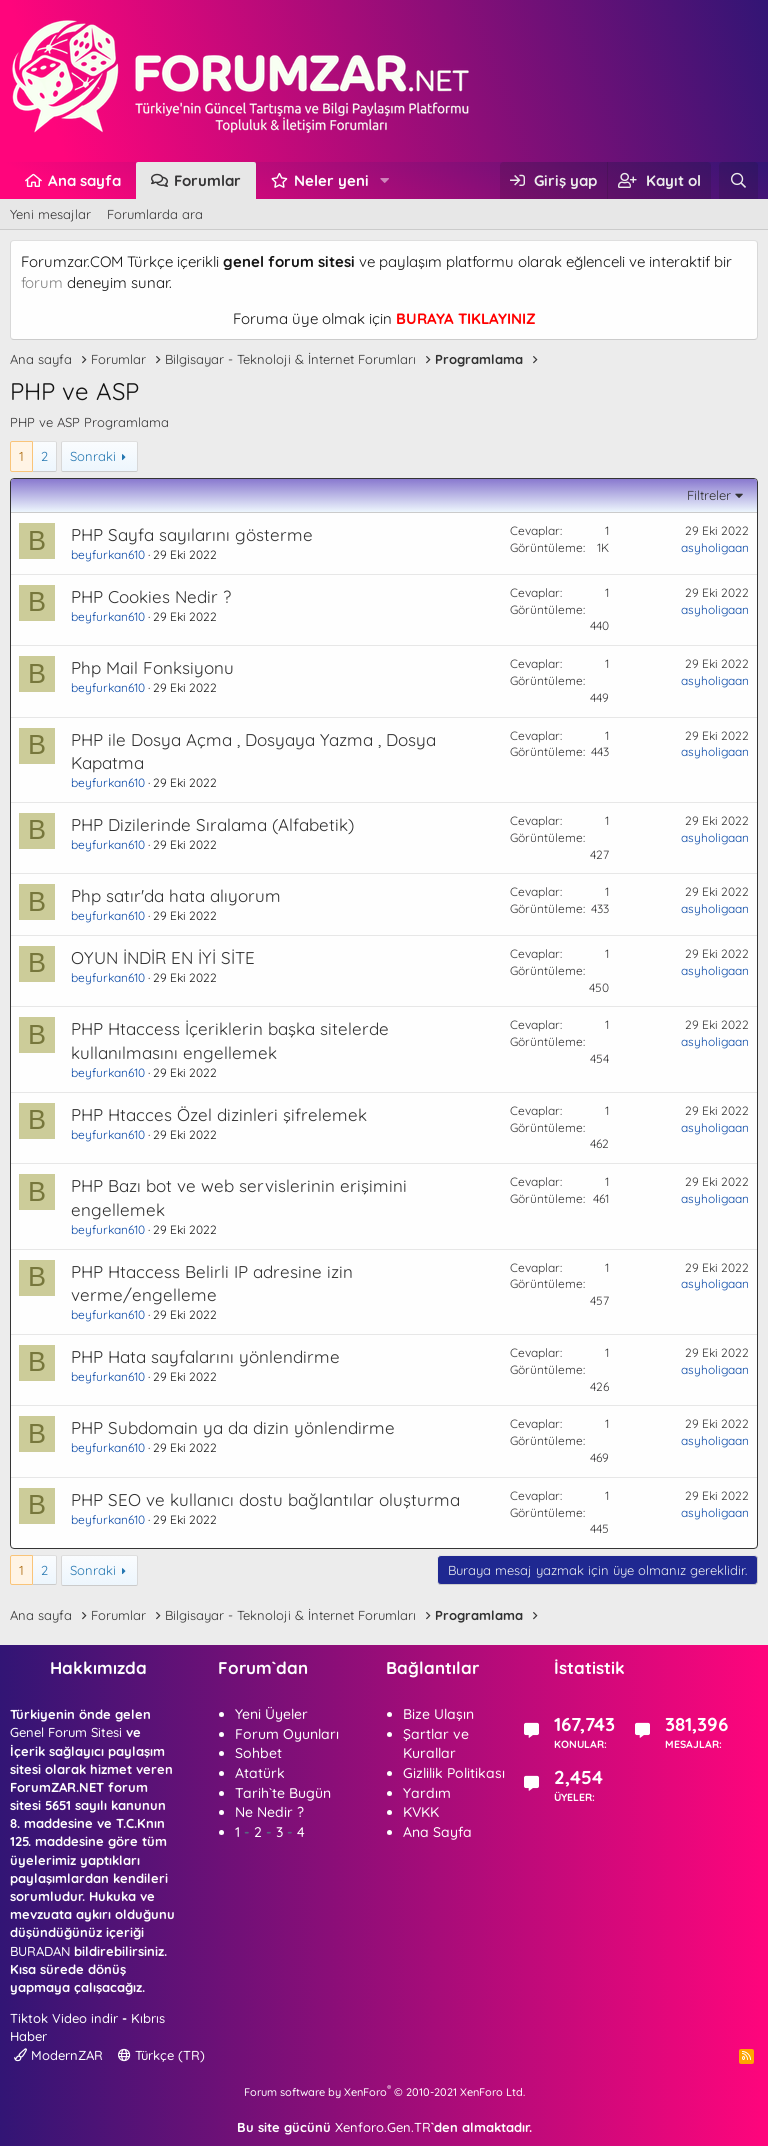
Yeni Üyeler (271, 1714)
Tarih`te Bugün (283, 1793)
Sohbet (258, 1753)
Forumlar (207, 180)
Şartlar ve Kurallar (436, 1744)
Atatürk (260, 1773)
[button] (385, 180)
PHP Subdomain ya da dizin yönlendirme (233, 1427)
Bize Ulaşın (438, 1714)
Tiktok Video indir (64, 2018)
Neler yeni (331, 180)
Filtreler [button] (709, 495)
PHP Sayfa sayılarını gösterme (192, 534)
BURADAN (40, 1951)
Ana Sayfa (437, 1832)
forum (42, 282)
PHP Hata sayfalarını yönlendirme (205, 1356)
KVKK (421, 1812)
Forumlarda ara (155, 214)
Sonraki (93, 456)
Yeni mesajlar (50, 214)
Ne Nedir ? (269, 1812)
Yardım (427, 1793)
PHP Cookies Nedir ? (151, 596)
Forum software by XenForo (384, 2092)
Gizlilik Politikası (454, 1773)
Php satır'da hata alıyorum (176, 895)
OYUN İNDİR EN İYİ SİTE (163, 957)
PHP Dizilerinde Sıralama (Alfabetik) (212, 824)
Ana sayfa (84, 180)
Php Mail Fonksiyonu (152, 667)
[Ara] (738, 180)
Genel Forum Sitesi (66, 1732)
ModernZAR (58, 2055)
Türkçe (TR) (161, 2055)
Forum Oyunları (287, 1734)
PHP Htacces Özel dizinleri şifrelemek (219, 1114)
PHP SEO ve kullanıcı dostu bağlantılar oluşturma (265, 1499)
